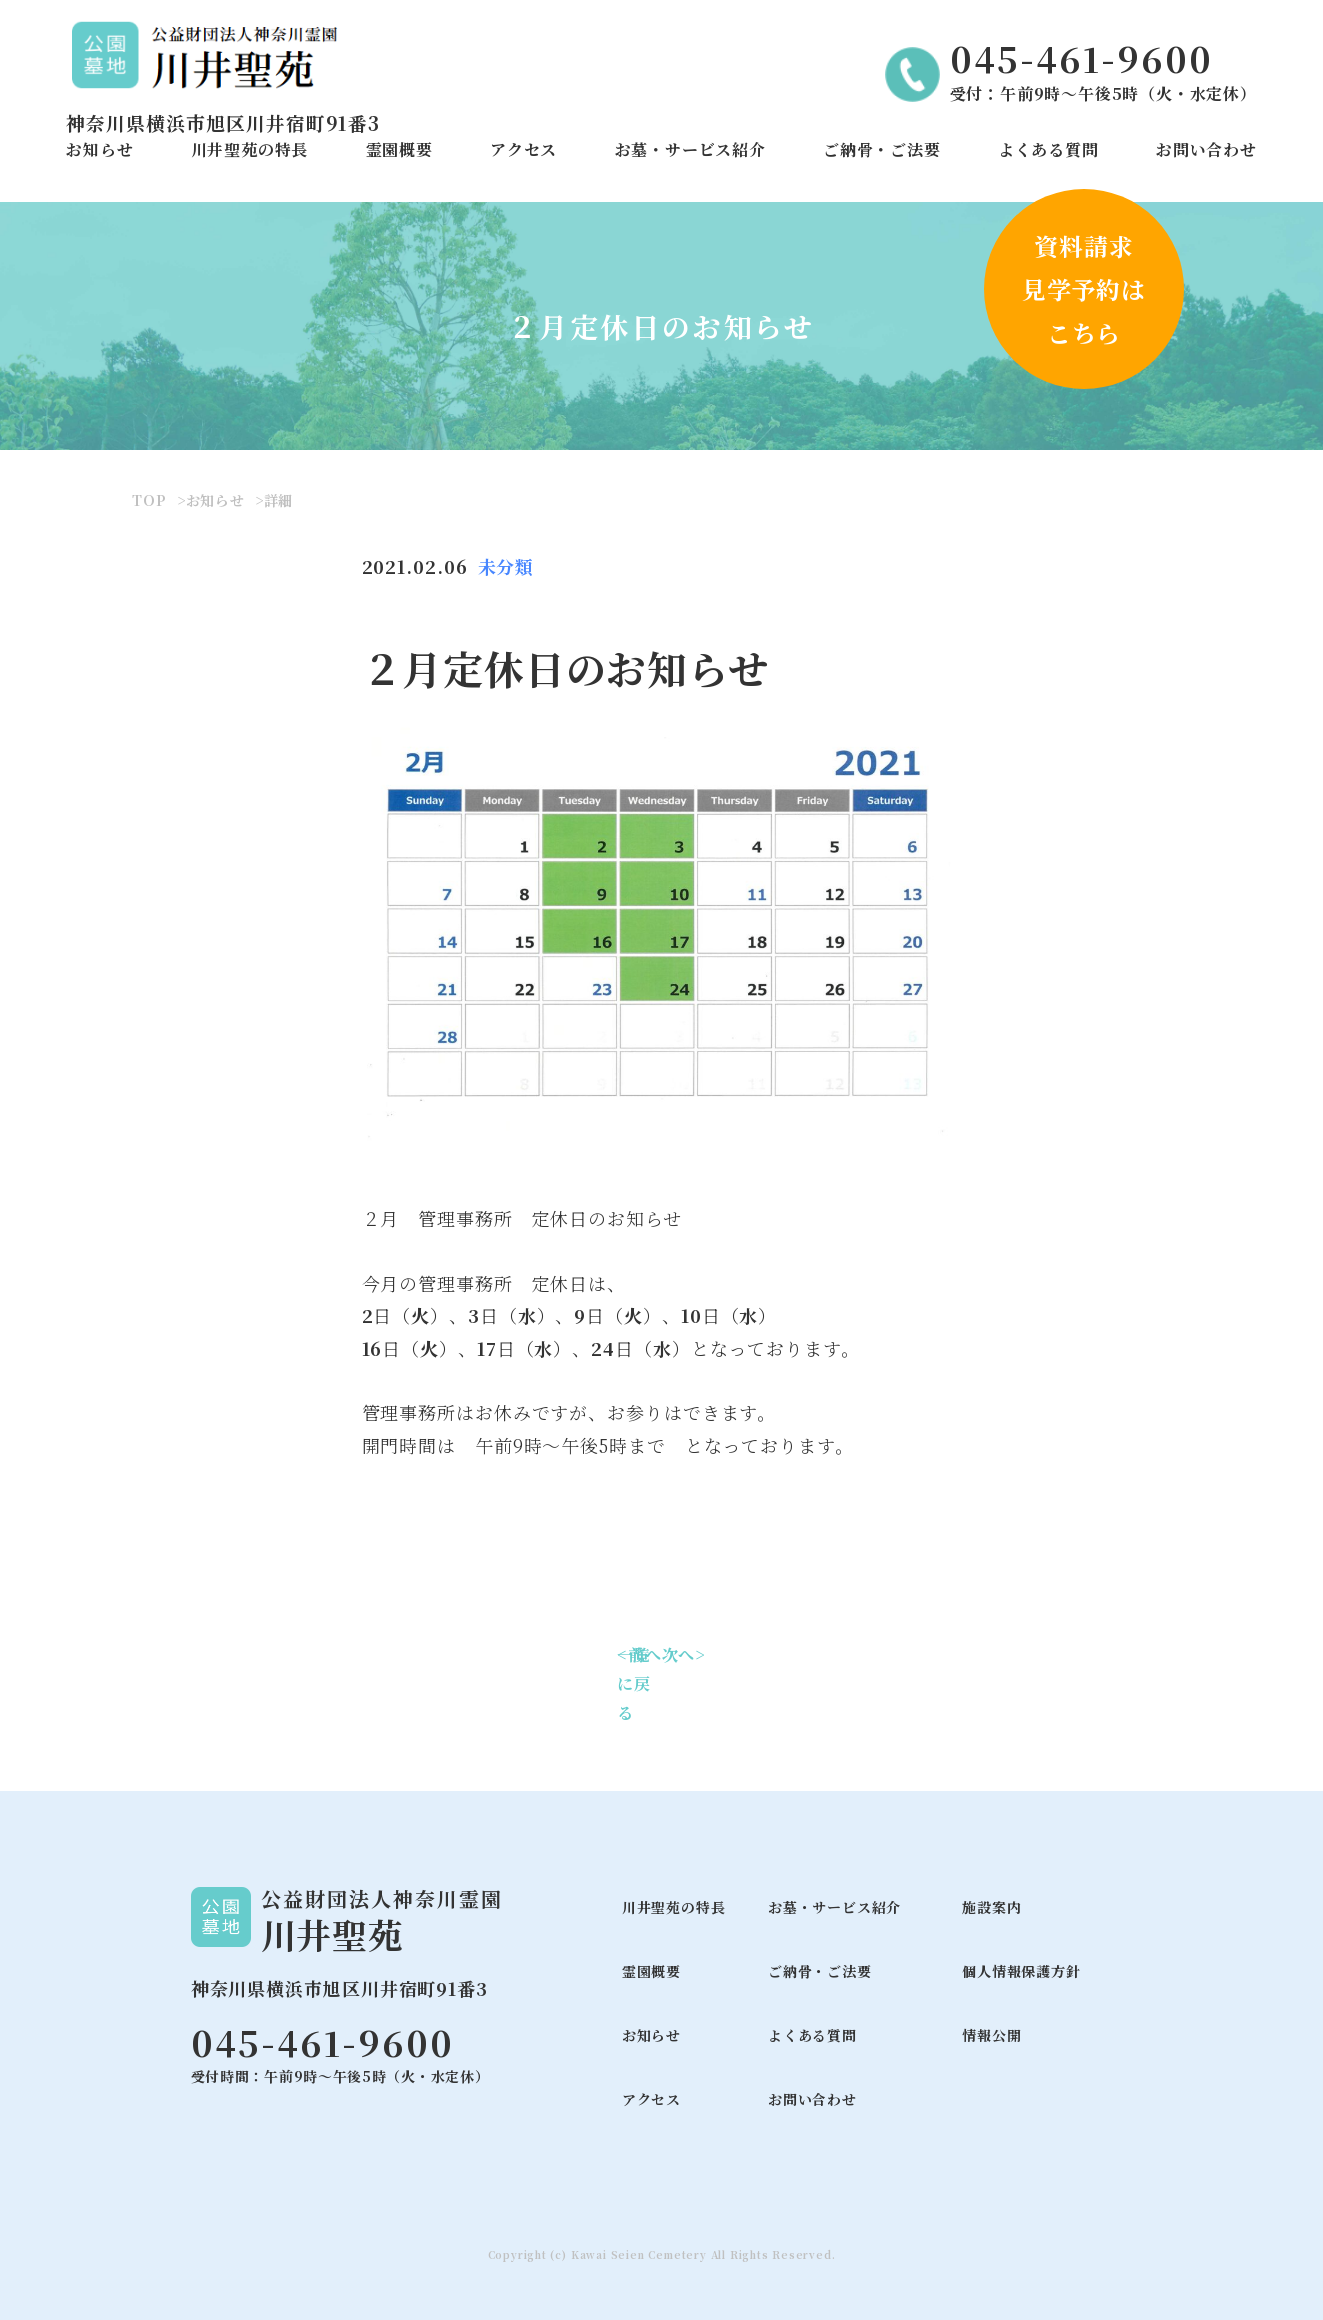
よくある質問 (1048, 149)
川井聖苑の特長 (250, 149)
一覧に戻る (634, 1683)
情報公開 (991, 2035)
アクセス (523, 149)
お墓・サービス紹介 (690, 149)
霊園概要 (399, 149)
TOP (149, 500)
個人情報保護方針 (1021, 1971)
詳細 (279, 500)
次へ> (684, 1654)
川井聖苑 (332, 1934)
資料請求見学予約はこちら (1084, 288)
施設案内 (991, 1907)
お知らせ (99, 149)
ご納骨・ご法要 (882, 149)
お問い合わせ (1206, 149)
